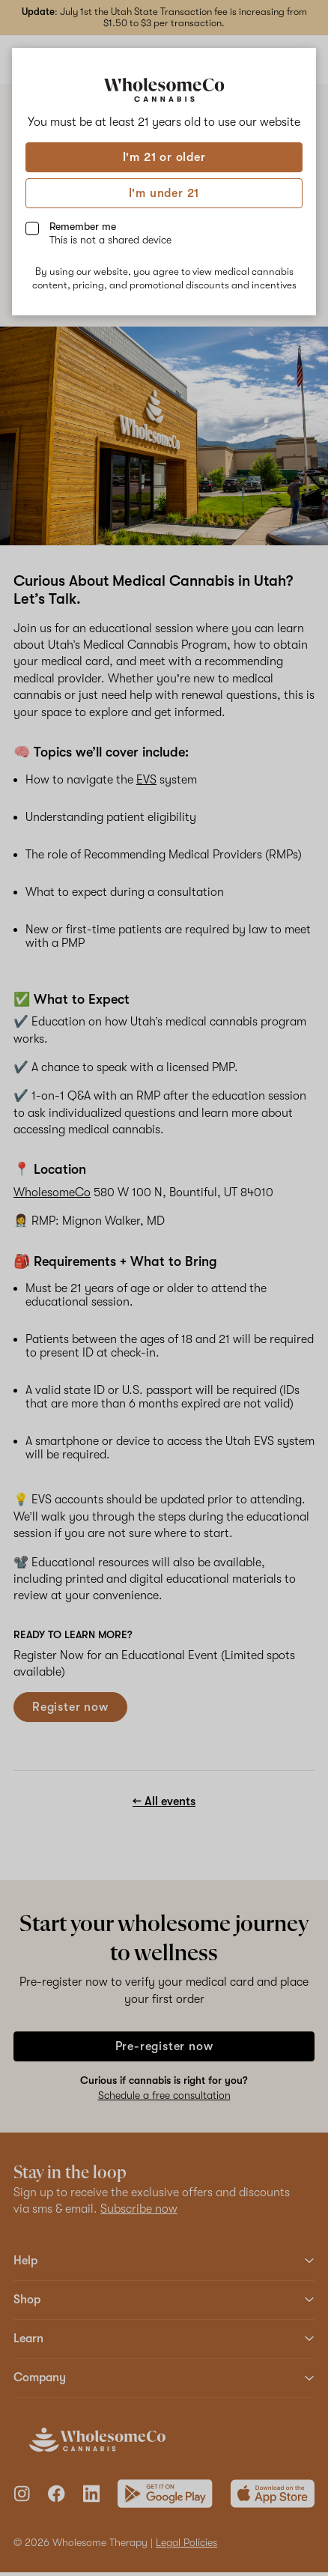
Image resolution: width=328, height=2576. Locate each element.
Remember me (110, 233)
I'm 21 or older (164, 157)
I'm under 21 (164, 193)
